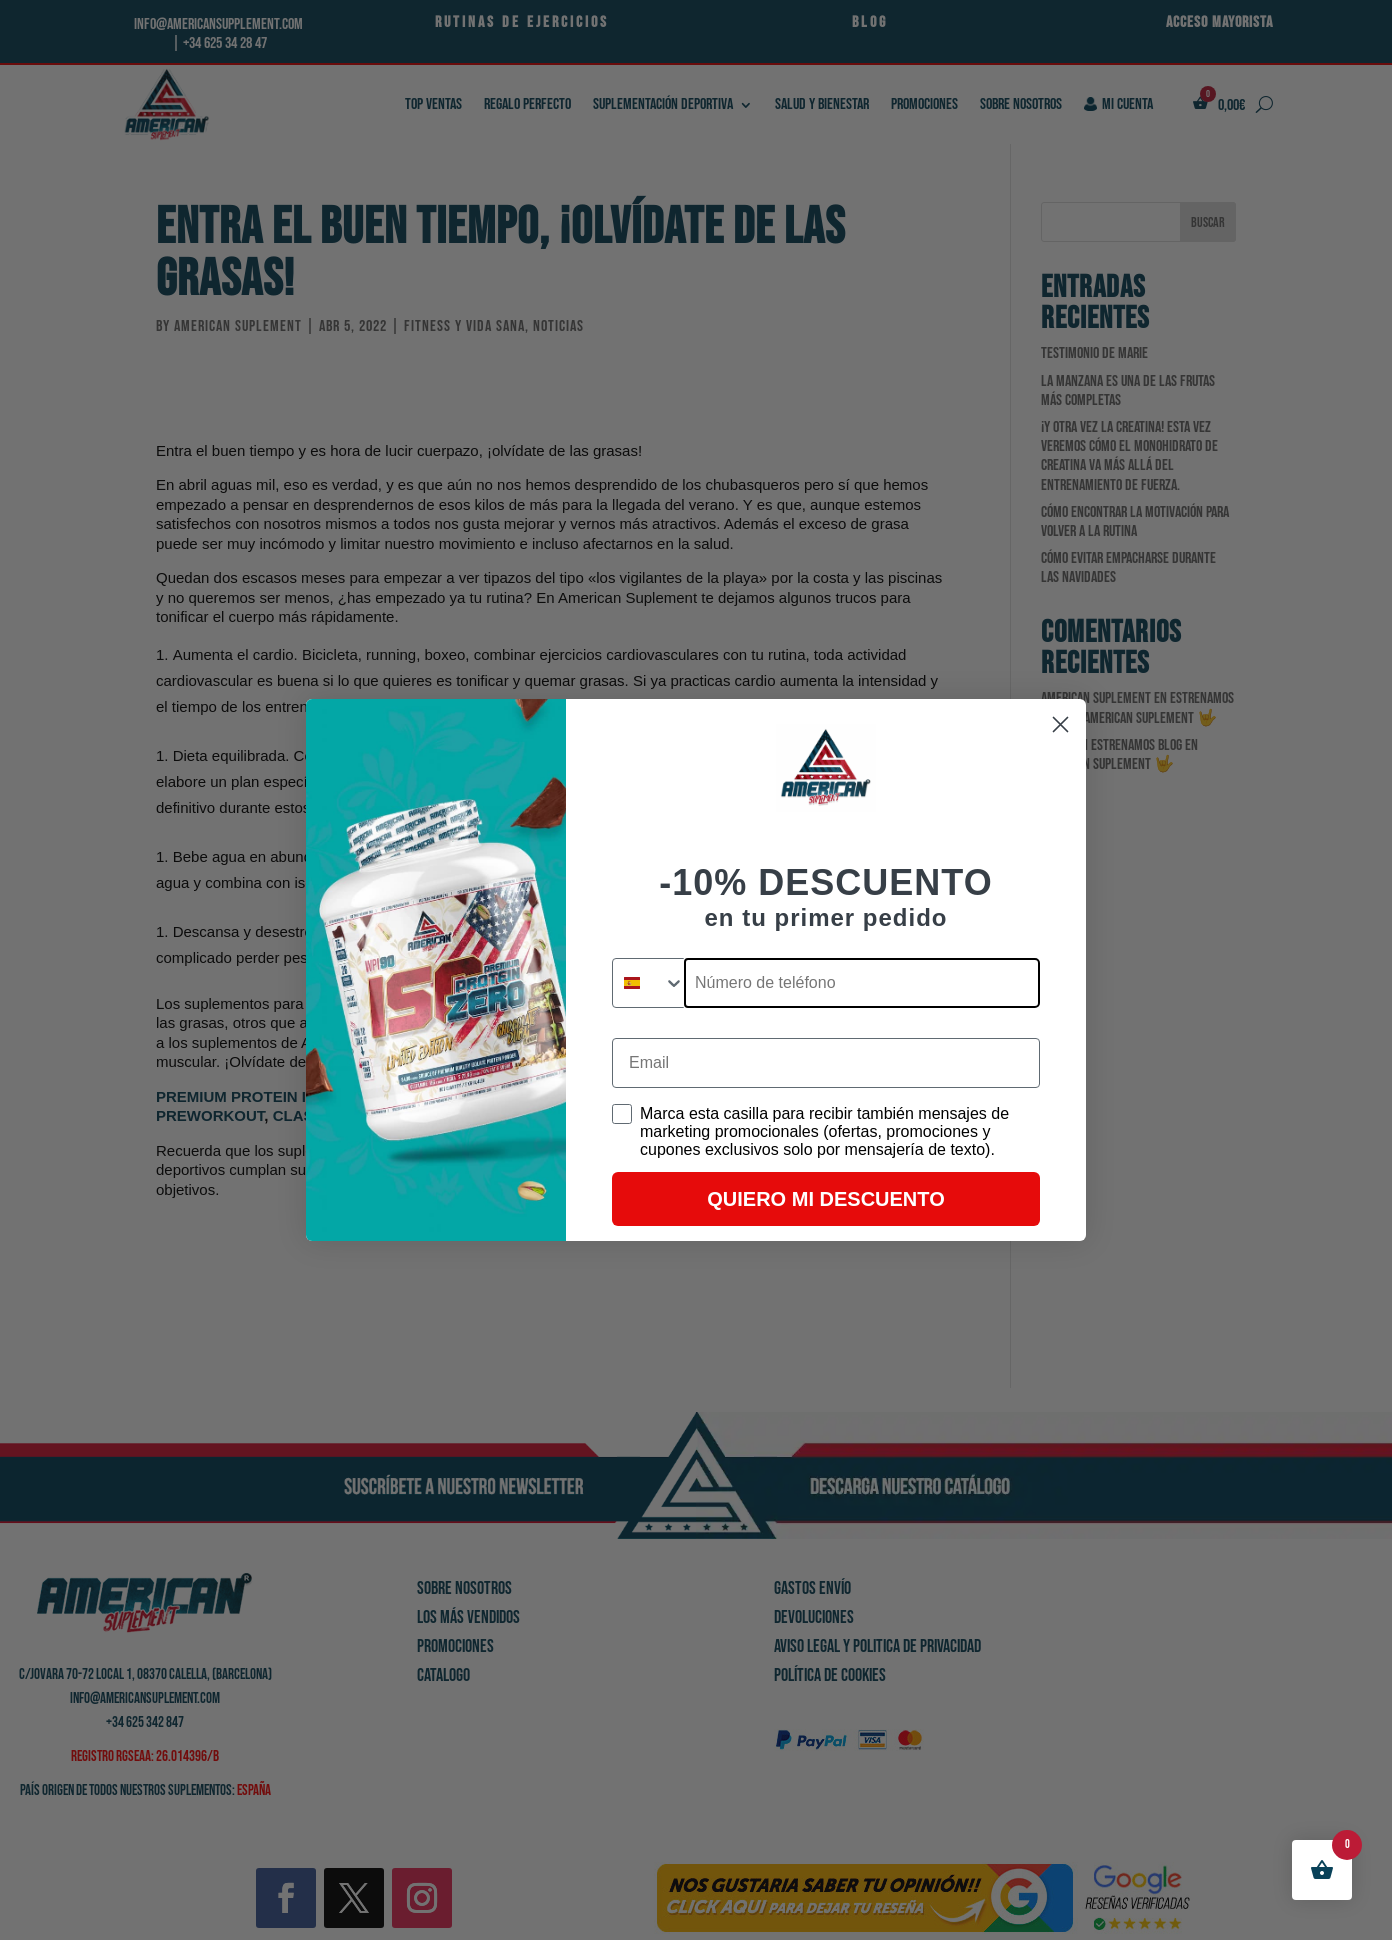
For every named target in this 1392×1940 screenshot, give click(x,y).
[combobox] (649, 983)
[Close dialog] (1060, 724)
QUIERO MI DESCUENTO (825, 1199)
